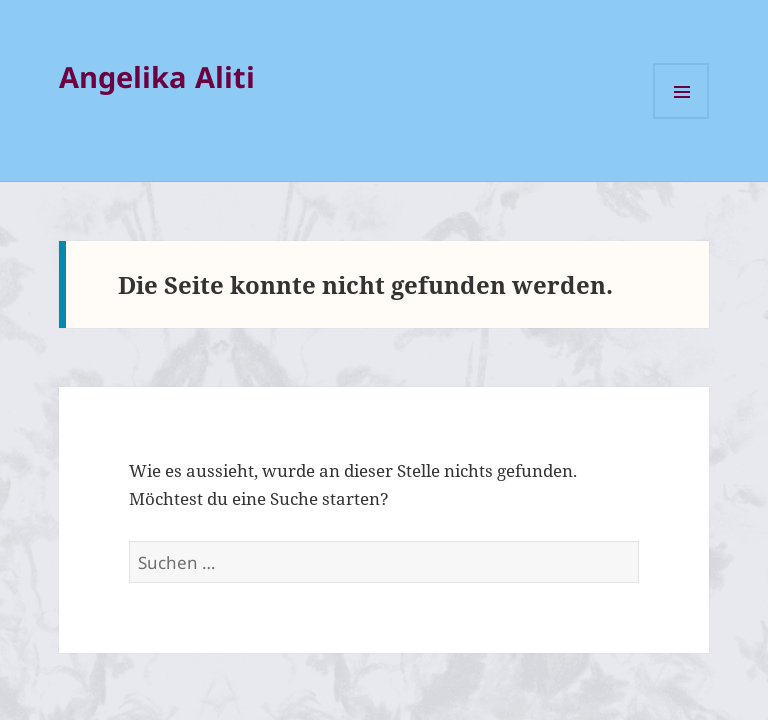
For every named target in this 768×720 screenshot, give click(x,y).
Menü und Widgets (681, 91)
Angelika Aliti (157, 76)
